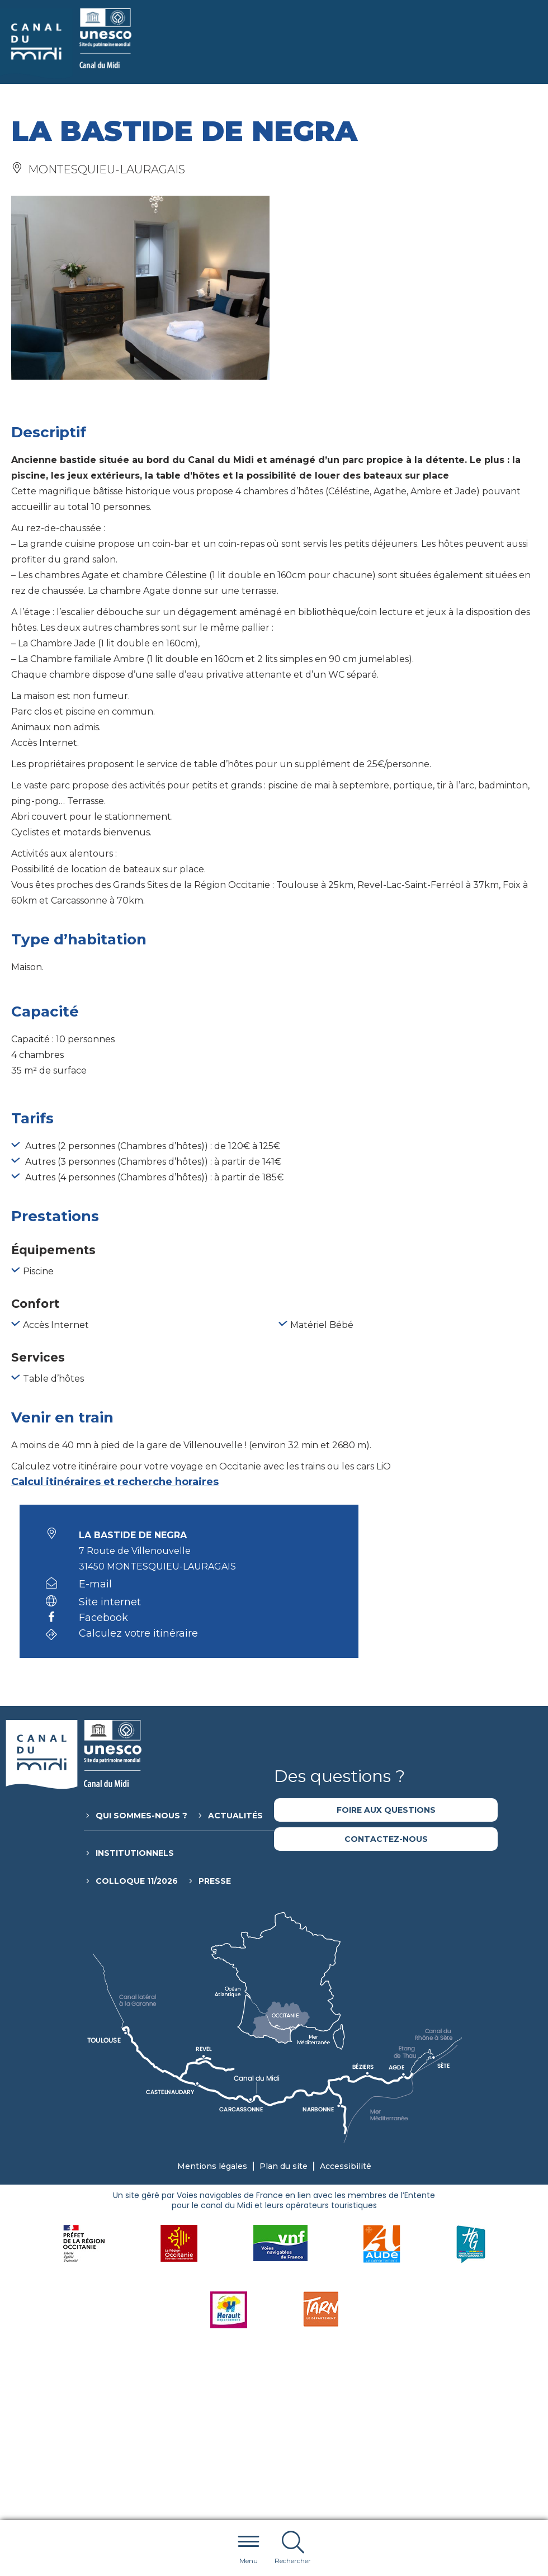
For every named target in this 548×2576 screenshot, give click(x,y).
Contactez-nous (386, 1839)
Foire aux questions (386, 1810)
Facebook (103, 1618)
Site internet (110, 1602)
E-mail (95, 1584)
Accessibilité (345, 2166)
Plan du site (283, 2166)
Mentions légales (212, 2166)
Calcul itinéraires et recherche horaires (115, 1482)
